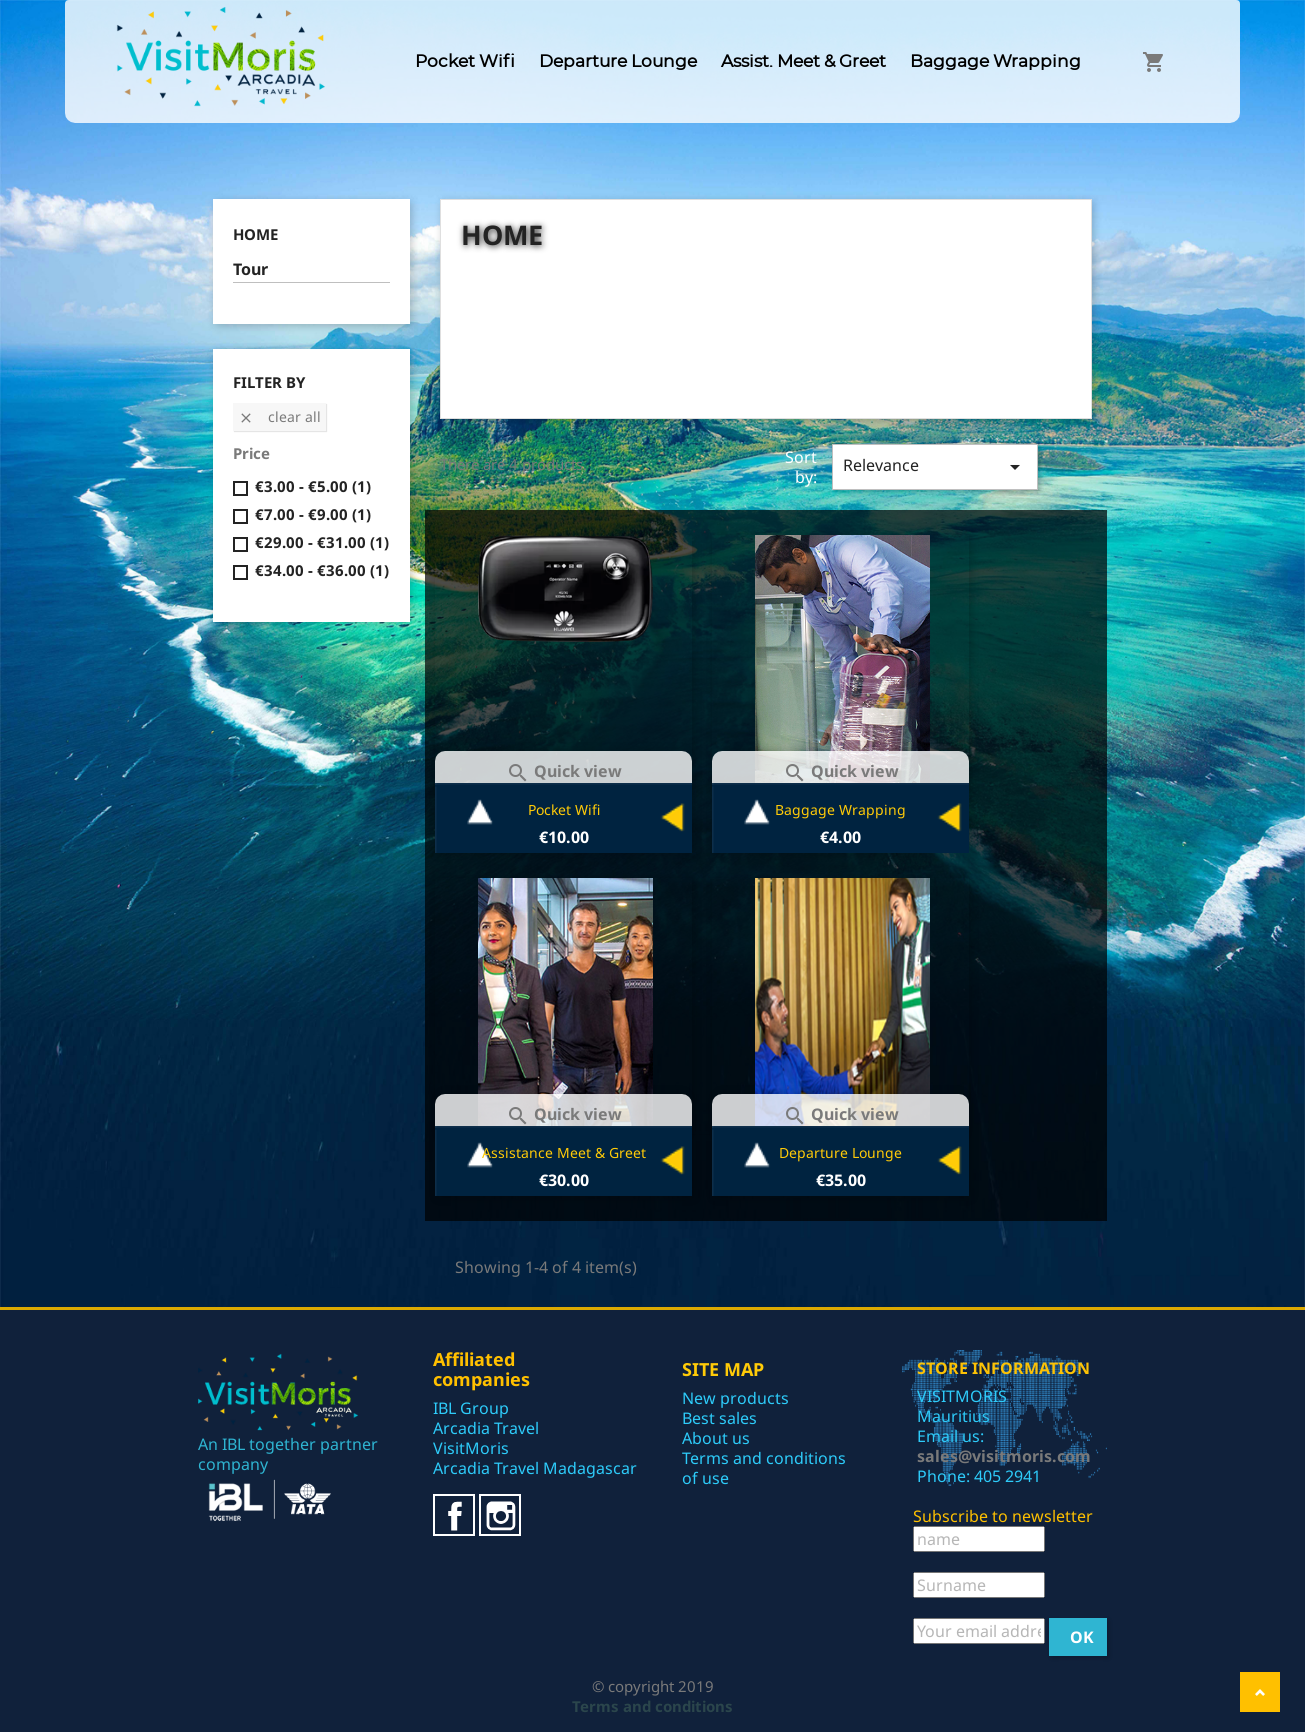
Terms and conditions (652, 1706)
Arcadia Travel (486, 1428)
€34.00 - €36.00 (322, 570)
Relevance (934, 466)
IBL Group (471, 1408)
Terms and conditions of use (764, 1468)
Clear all (279, 416)
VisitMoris (471, 1448)
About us (716, 1438)
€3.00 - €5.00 (313, 486)
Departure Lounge (618, 61)
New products (735, 1398)
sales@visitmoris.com (1004, 1456)
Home (255, 234)
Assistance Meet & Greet (564, 1152)
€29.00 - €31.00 (322, 542)
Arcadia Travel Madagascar (535, 1468)
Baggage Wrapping (995, 61)
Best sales (719, 1418)
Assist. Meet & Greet (803, 61)
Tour (250, 269)
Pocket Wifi (465, 61)
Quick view (564, 771)
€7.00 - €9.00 (313, 514)
